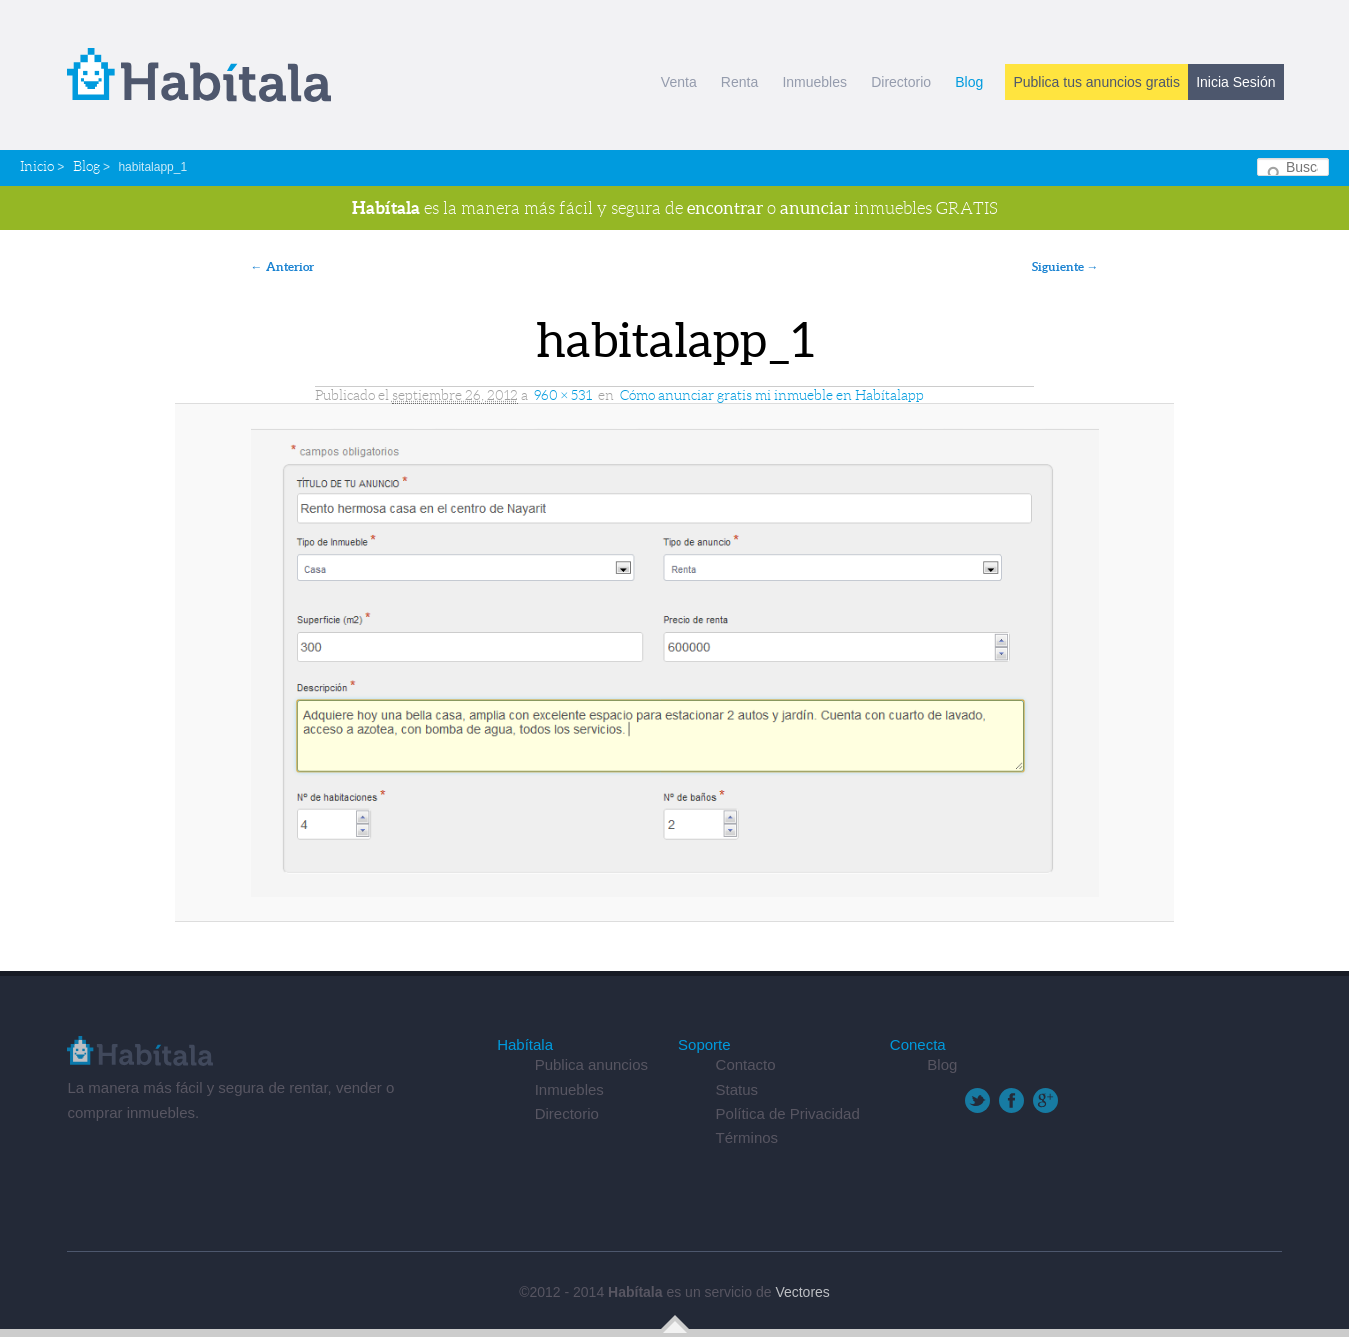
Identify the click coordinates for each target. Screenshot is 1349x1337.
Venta (679, 82)
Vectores (802, 1292)
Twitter (977, 1100)
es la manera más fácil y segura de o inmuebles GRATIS (675, 207)
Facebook (1011, 1100)
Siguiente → (1065, 266)
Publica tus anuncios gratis (1096, 82)
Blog (969, 82)
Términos (747, 1137)
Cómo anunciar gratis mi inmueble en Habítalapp (772, 395)
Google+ (1045, 1100)
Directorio (901, 82)
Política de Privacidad (788, 1113)
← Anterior (282, 266)
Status (737, 1089)
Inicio (37, 166)
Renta (739, 82)
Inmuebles (814, 82)
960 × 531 (563, 395)
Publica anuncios (591, 1064)
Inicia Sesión (1235, 82)
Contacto (746, 1064)
